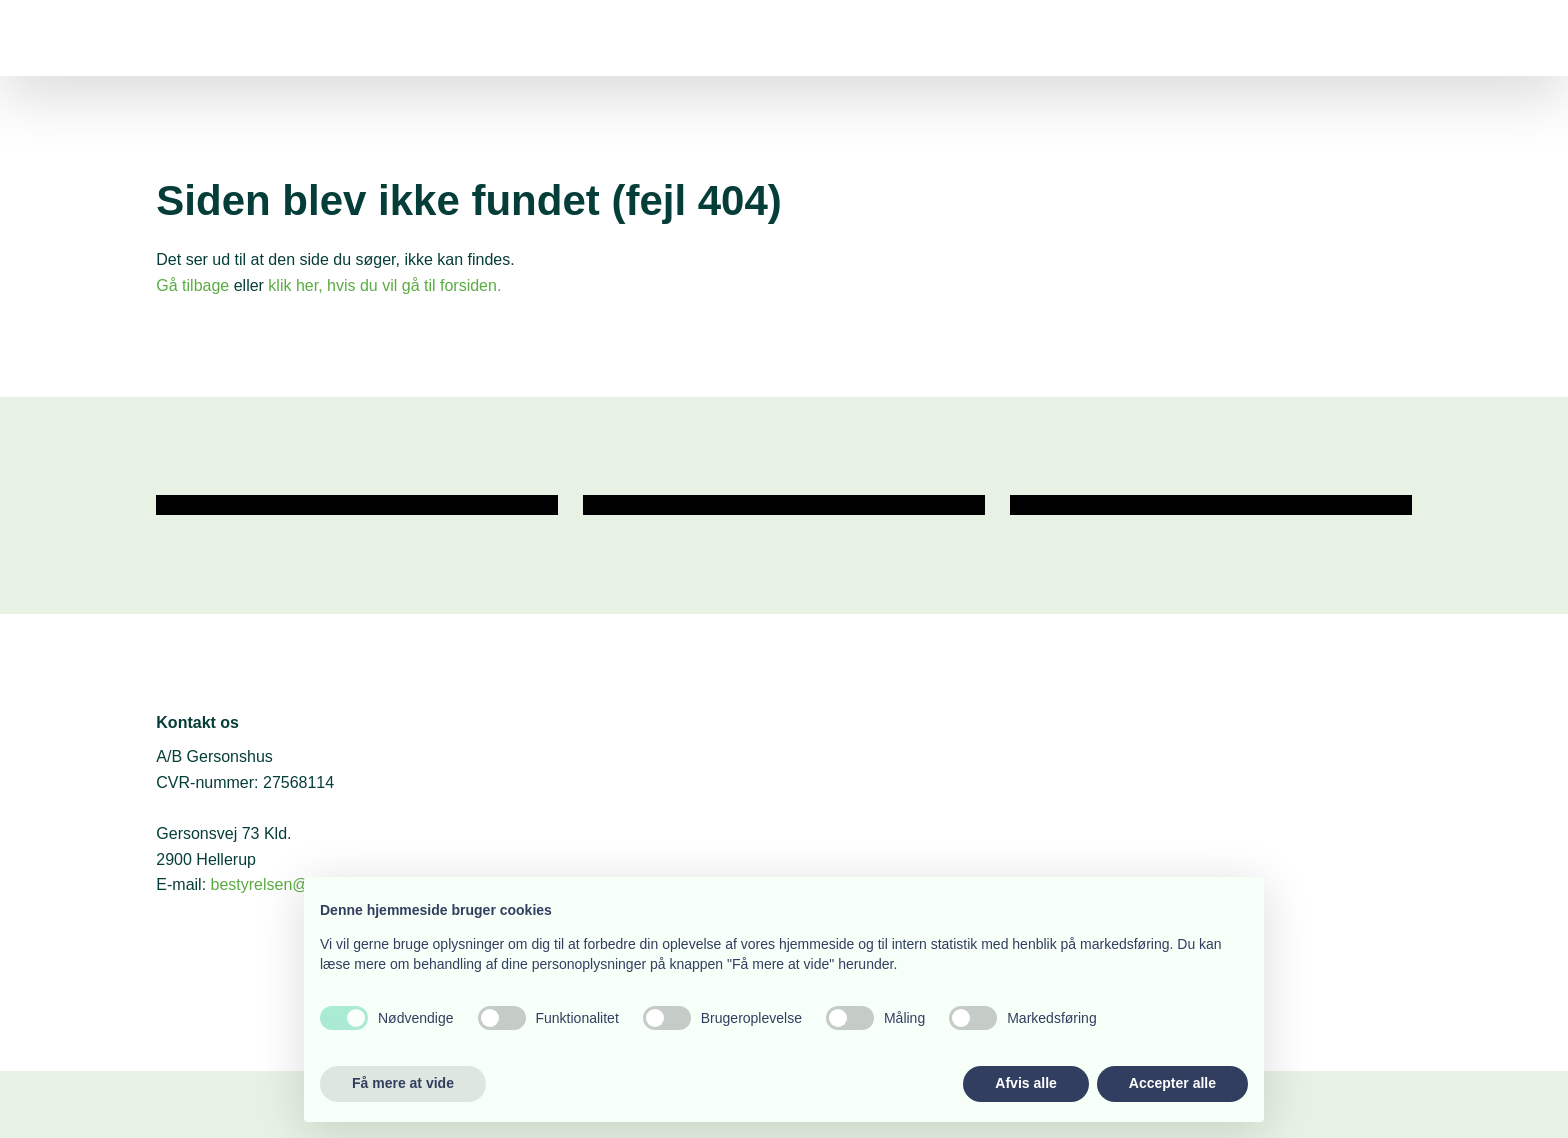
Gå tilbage (192, 285)
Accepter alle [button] (1172, 1083)
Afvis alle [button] (1025, 1083)
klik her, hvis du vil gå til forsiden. (384, 285)
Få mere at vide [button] (403, 1083)
